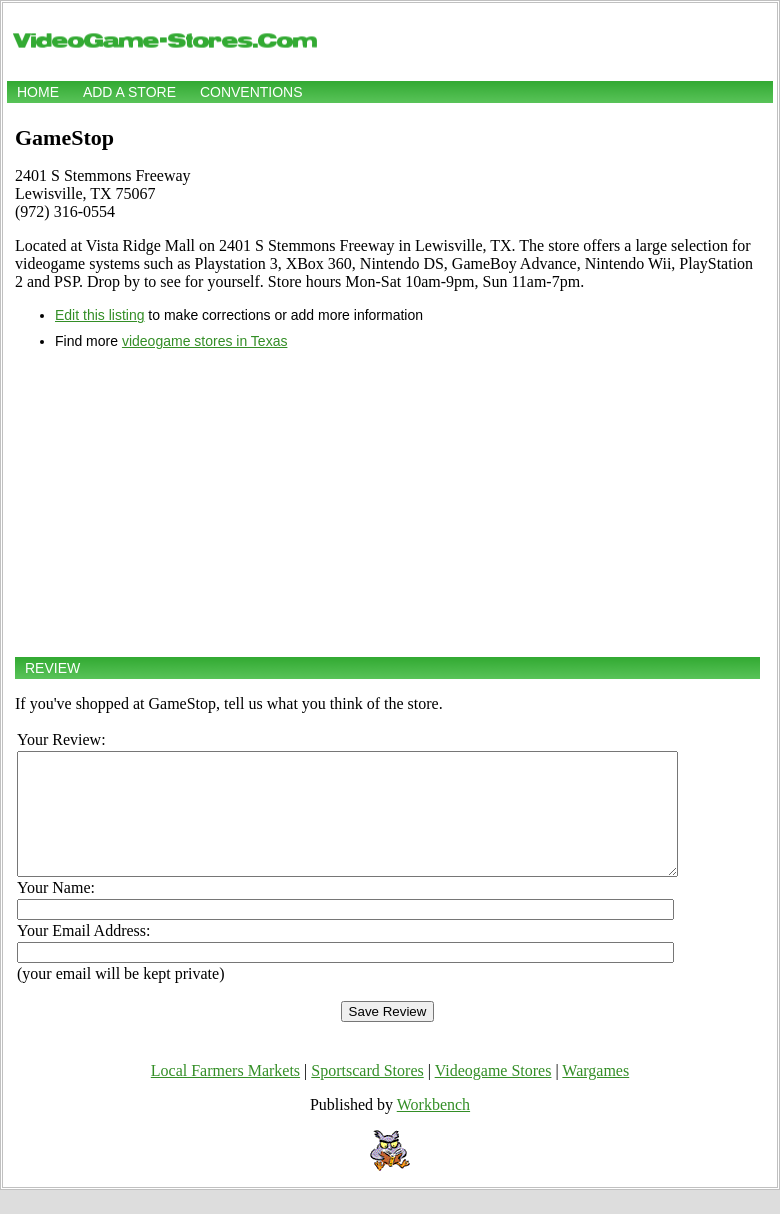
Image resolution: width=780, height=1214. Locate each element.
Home (38, 92)
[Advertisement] (387, 503)
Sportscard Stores (367, 1094)
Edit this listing (99, 315)
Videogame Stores (493, 1094)
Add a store (129, 92)
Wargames (595, 1094)
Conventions (251, 92)
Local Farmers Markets (225, 1094)
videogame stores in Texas (205, 341)
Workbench (433, 1128)
